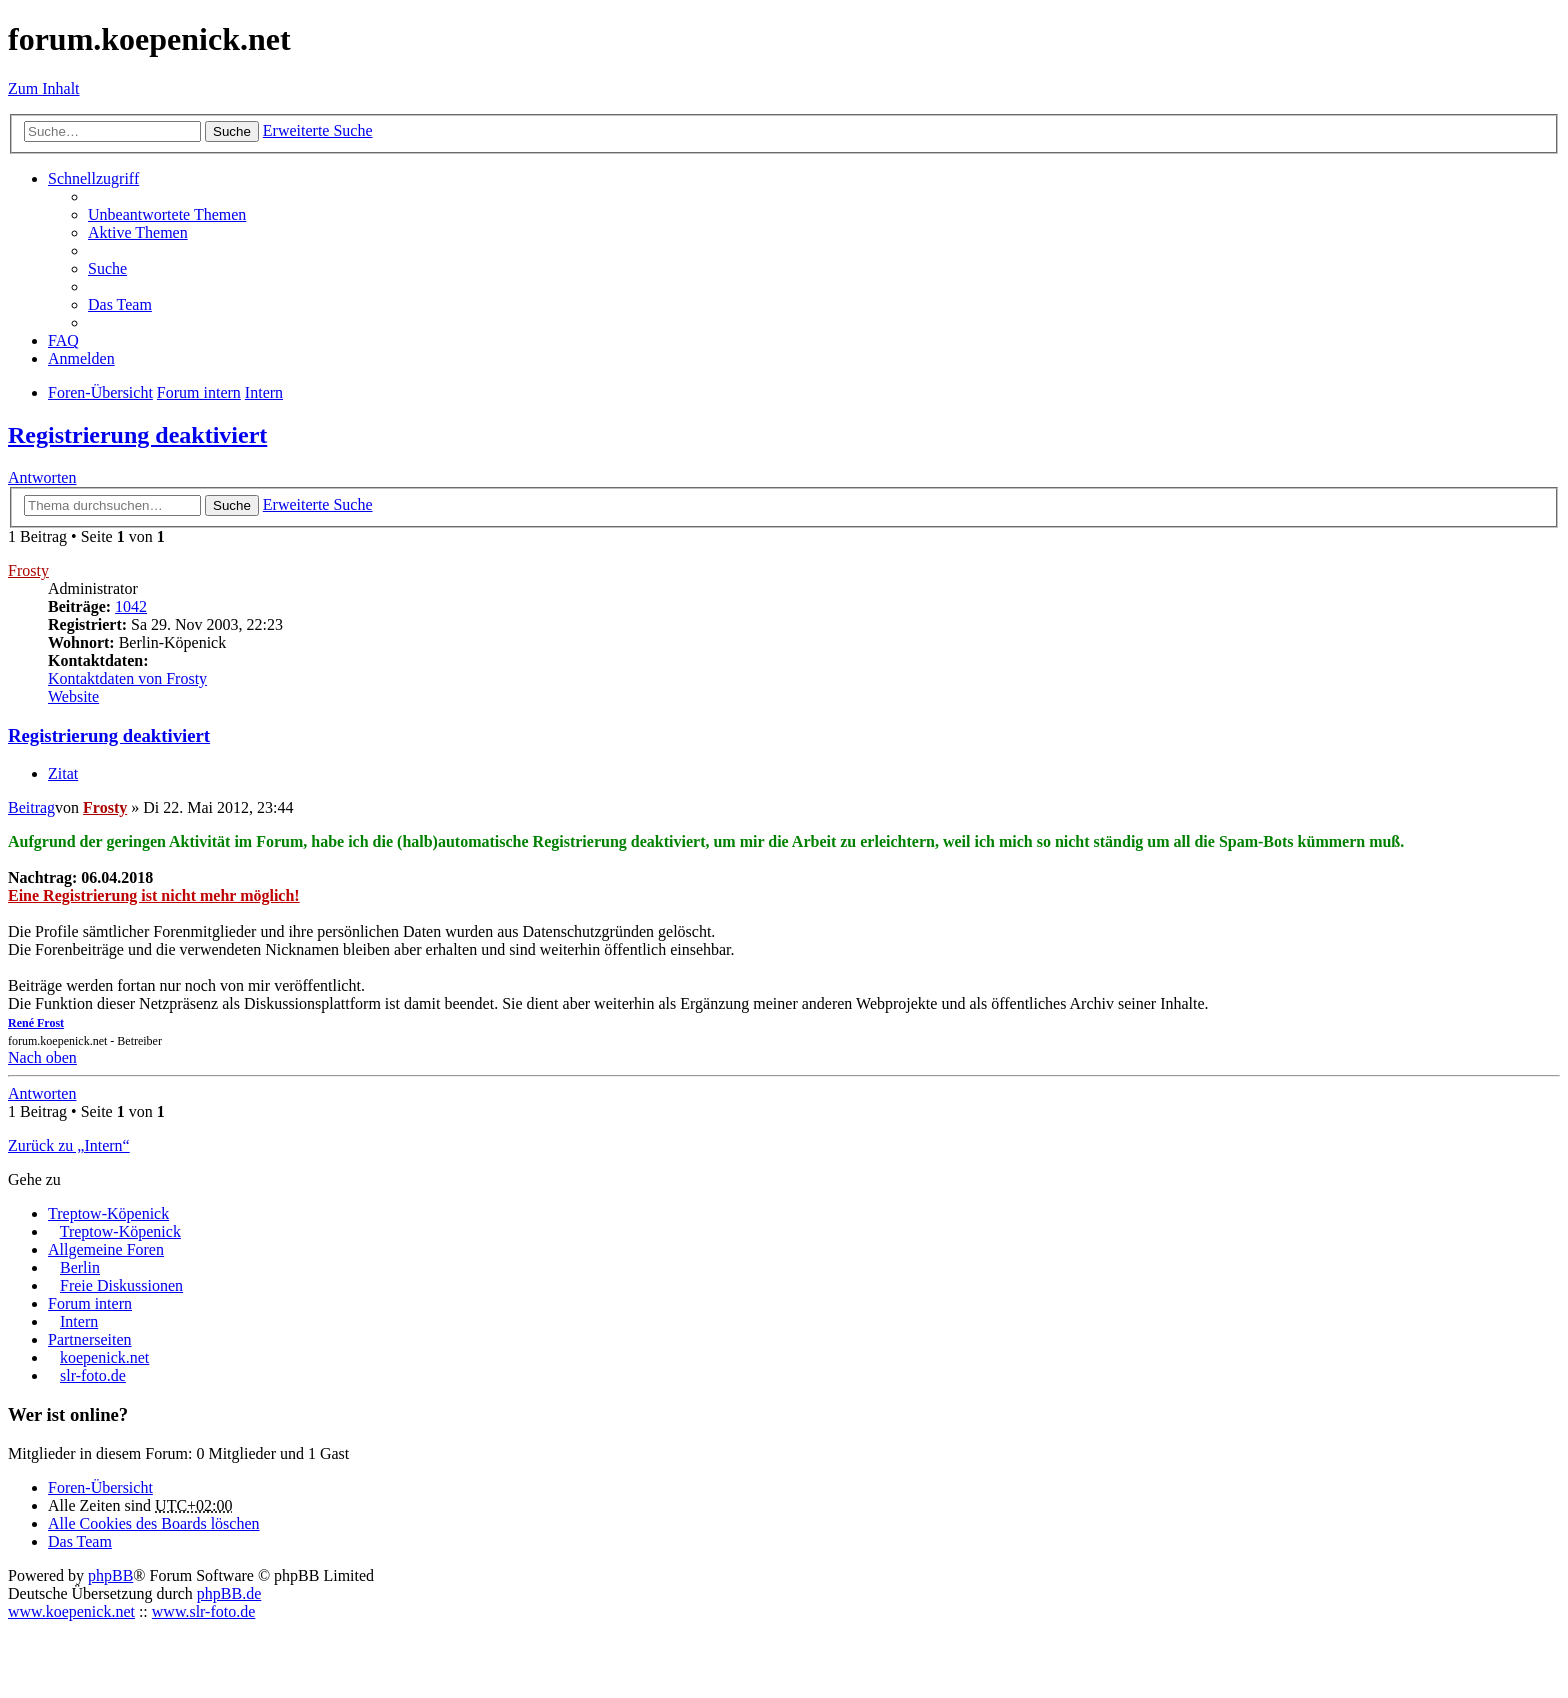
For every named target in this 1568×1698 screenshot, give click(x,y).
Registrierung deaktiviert (137, 435)
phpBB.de (229, 1593)
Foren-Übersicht (100, 1487)
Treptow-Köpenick (108, 1213)
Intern (79, 1321)
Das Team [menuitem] (120, 304)
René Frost (36, 1023)
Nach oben (42, 1057)
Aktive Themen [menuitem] (138, 232)
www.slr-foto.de (204, 1611)
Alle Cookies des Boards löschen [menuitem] (154, 1523)
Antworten (42, 477)
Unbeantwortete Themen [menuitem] (167, 214)
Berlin (80, 1267)
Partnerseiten (90, 1339)
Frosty (28, 570)
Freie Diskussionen (121, 1285)
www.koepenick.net (71, 1611)
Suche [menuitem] (107, 268)
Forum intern (90, 1303)
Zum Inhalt (44, 88)
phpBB (110, 1575)
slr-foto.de (93, 1375)
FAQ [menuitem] (63, 340)
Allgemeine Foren (106, 1249)
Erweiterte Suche (318, 130)
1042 (131, 606)
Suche (232, 131)
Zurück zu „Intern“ (69, 1145)
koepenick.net (104, 1357)
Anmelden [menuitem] (81, 358)
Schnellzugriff (93, 178)
